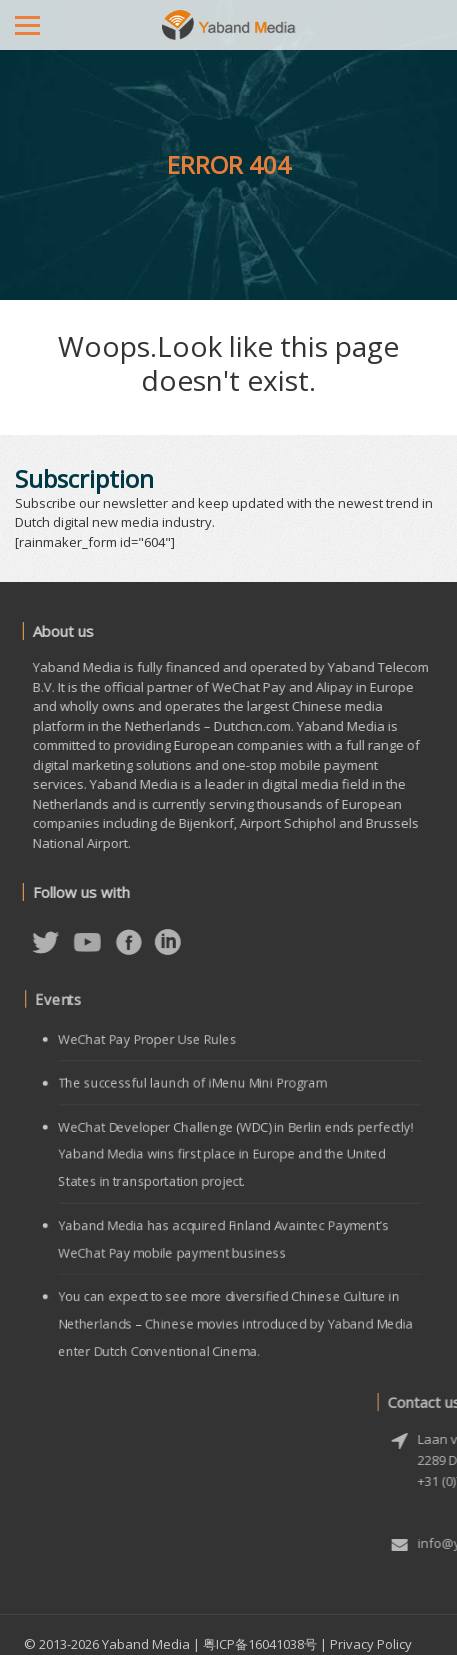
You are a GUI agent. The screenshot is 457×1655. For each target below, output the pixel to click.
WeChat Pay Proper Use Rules (153, 1050)
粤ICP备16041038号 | (265, 1644)
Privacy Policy (371, 1644)
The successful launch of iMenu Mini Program (195, 1091)
